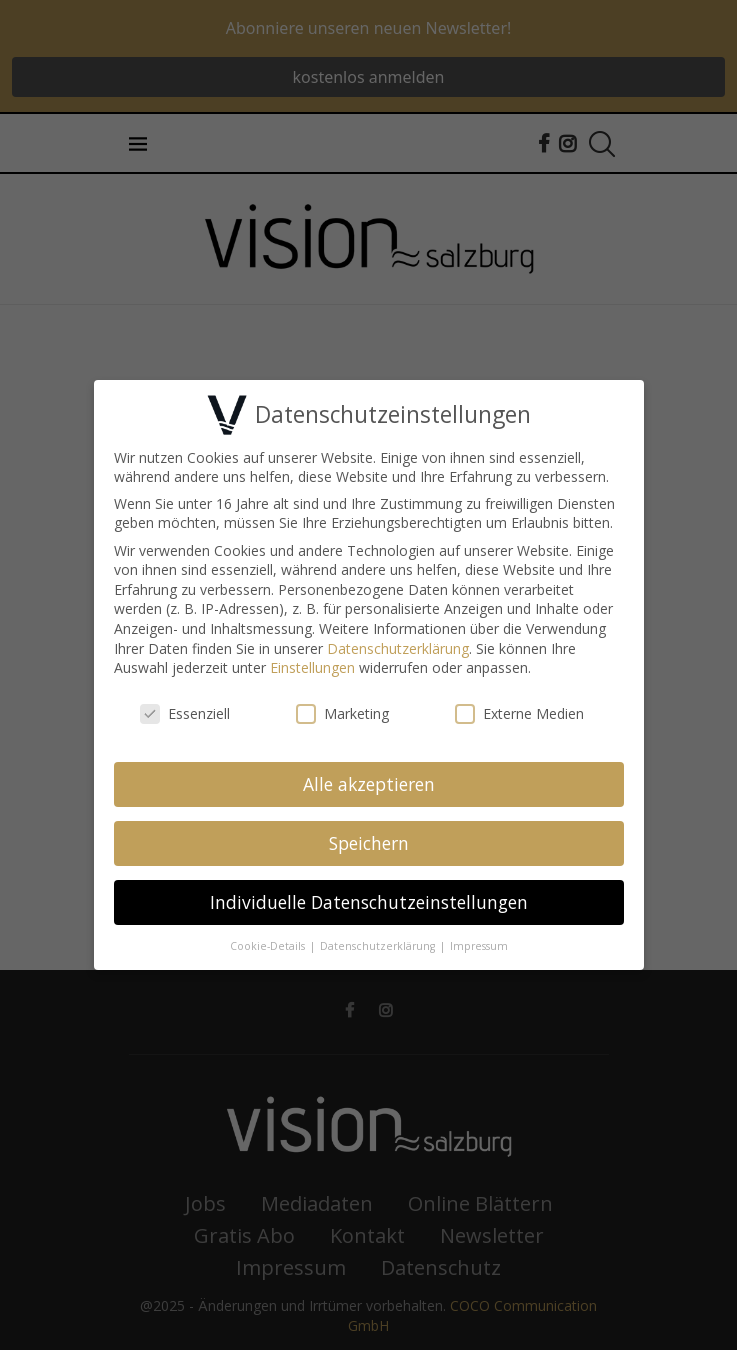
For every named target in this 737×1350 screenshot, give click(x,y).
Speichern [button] (369, 839)
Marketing (342, 710)
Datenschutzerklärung (398, 644)
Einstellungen (312, 664)
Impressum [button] (479, 942)
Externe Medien (519, 710)
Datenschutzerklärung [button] (379, 942)
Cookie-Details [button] (269, 942)
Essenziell (185, 710)
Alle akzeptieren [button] (369, 780)
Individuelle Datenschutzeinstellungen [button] (369, 898)
